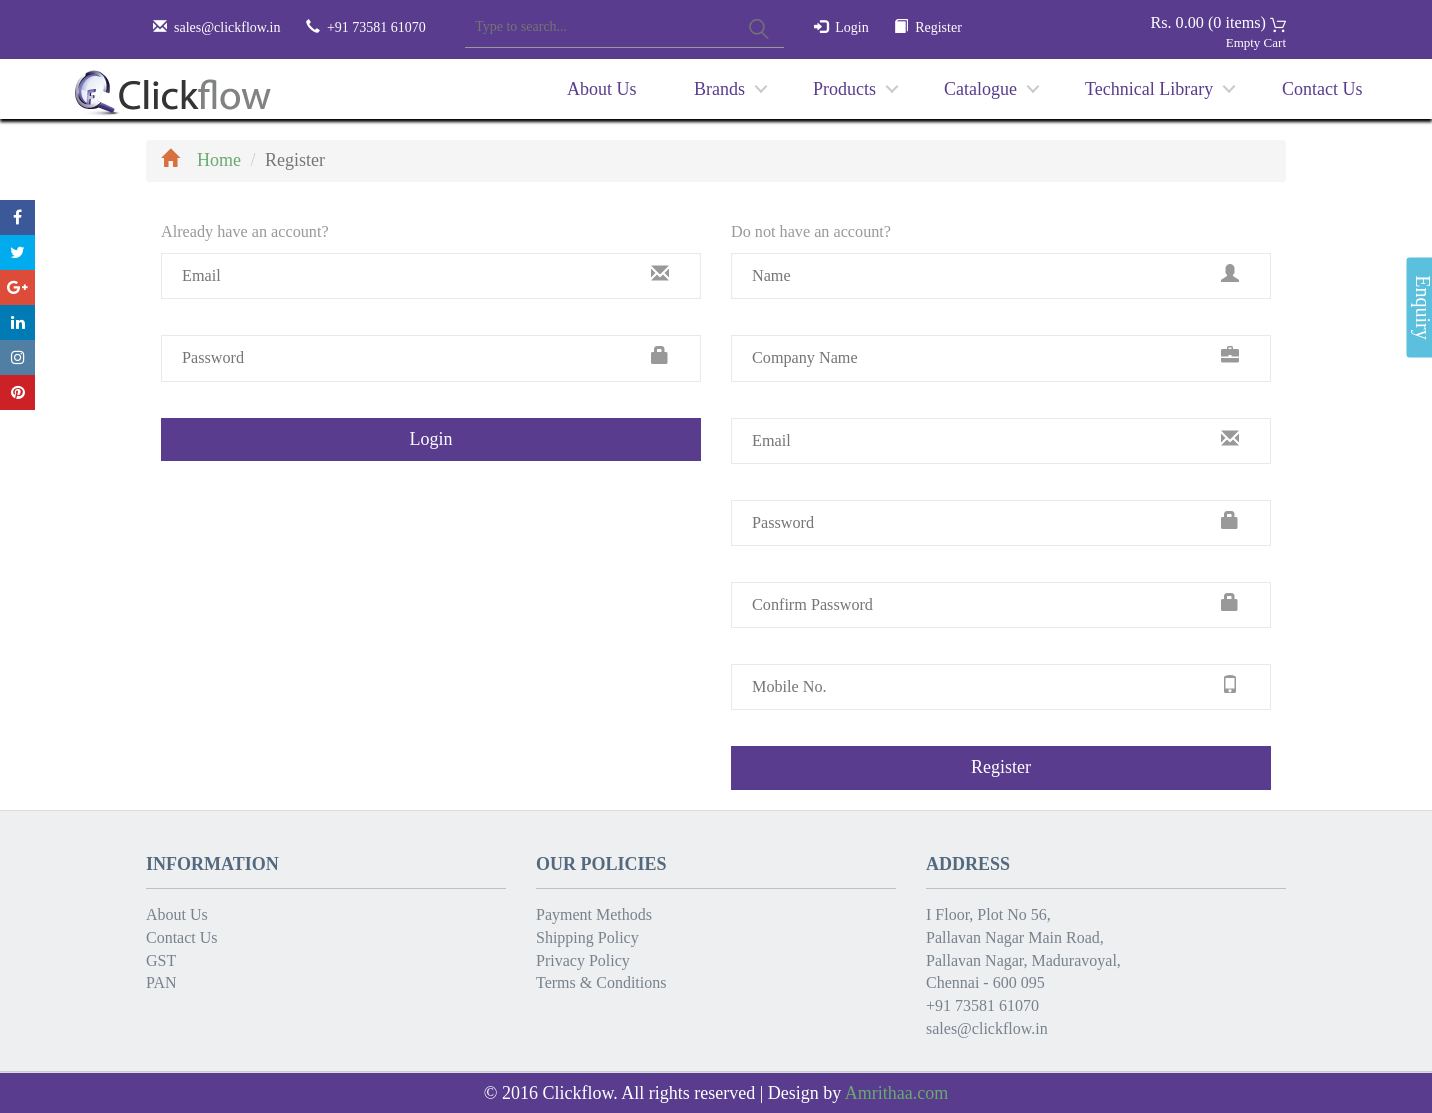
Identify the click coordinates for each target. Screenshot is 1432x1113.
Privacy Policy (583, 960)
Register (938, 27)
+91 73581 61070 (982, 1005)
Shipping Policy (587, 937)
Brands (719, 89)
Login (851, 27)
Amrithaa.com (896, 1093)
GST (161, 960)
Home (201, 160)
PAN (161, 982)
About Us (602, 89)
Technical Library (1149, 89)
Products (844, 89)
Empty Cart (1256, 42)
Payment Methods (594, 914)
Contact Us (1322, 89)
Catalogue (980, 89)
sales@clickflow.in (227, 27)
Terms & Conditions (601, 982)
